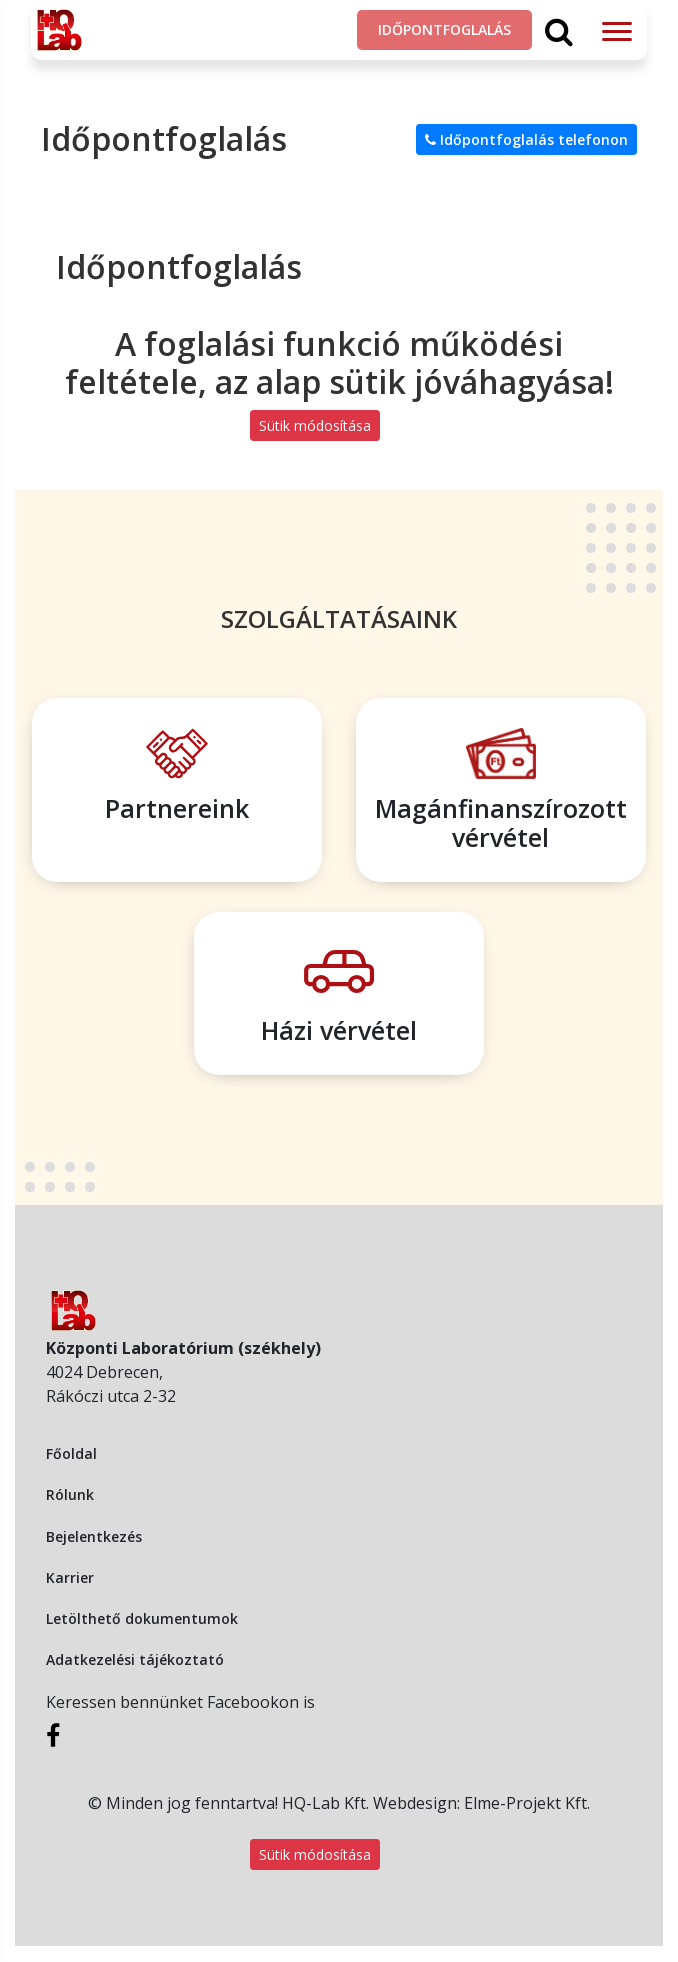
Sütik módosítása (315, 425)
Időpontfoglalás (444, 29)
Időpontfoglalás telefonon (526, 139)
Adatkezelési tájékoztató (135, 1659)
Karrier (70, 1577)
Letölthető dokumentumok (142, 1618)
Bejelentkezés (94, 1536)
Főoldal (71, 1453)
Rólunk (70, 1494)
